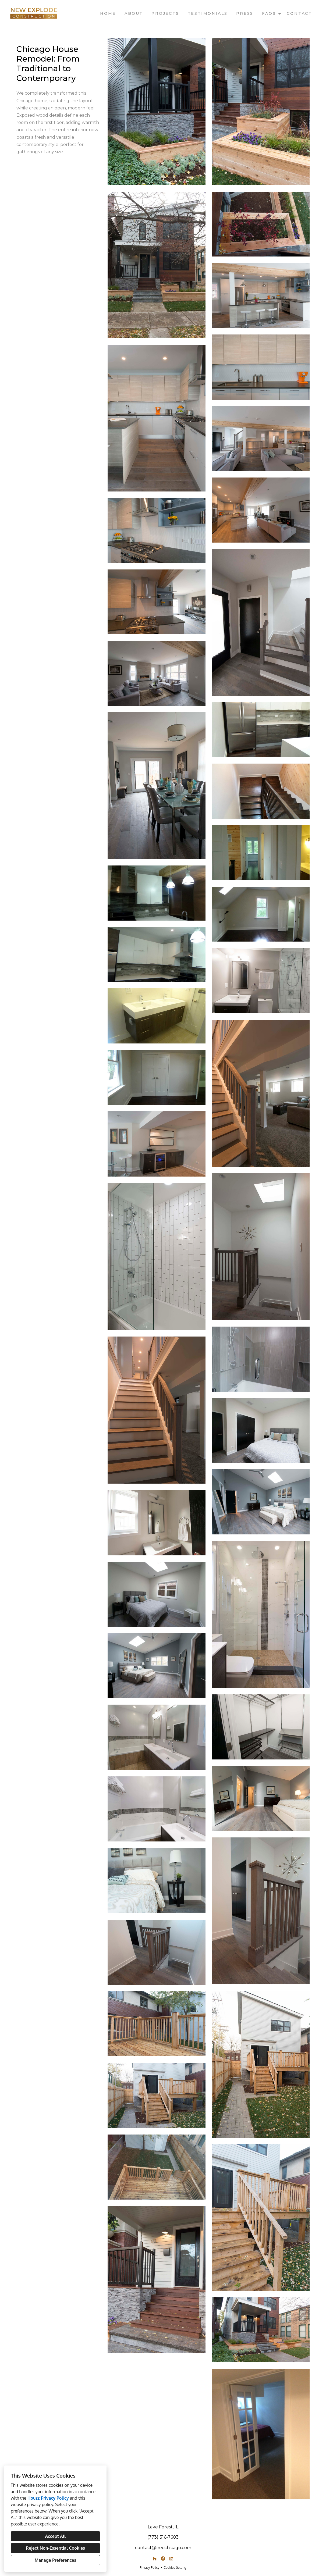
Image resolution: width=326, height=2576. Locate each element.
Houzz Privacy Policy (48, 2498)
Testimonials (208, 13)
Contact (299, 13)
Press (244, 13)
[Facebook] (163, 2558)
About (134, 13)
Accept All (55, 2536)
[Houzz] (154, 2558)
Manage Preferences (55, 2560)
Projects (165, 13)
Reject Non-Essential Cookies (55, 2548)
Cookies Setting (175, 2568)
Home (108, 13)
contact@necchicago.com (163, 2547)
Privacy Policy (149, 2568)
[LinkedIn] (171, 2558)
